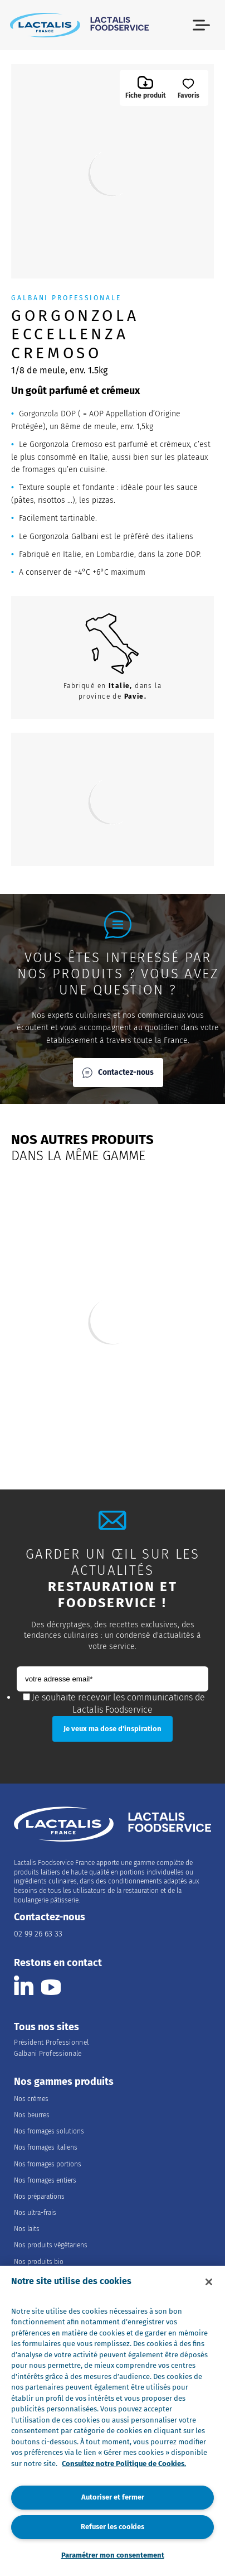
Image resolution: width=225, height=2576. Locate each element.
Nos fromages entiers (45, 2180)
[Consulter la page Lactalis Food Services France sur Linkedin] (23, 1985)
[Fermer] (209, 2282)
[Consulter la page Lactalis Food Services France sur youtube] (51, 1985)
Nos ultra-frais (35, 2213)
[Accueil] (79, 24)
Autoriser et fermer (112, 2497)
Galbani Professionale (48, 2054)
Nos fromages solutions (49, 2131)
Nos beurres (32, 2115)
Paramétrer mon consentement (112, 2555)
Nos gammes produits (64, 2082)
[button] (201, 25)
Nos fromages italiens (45, 2147)
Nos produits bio (38, 2262)
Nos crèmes (31, 2099)
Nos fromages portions (47, 2164)
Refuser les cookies (112, 2526)
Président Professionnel (51, 2042)
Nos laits (27, 2229)
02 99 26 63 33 (38, 1934)
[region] (112, 2421)
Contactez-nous (118, 1073)
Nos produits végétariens (50, 2245)
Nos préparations (39, 2196)
